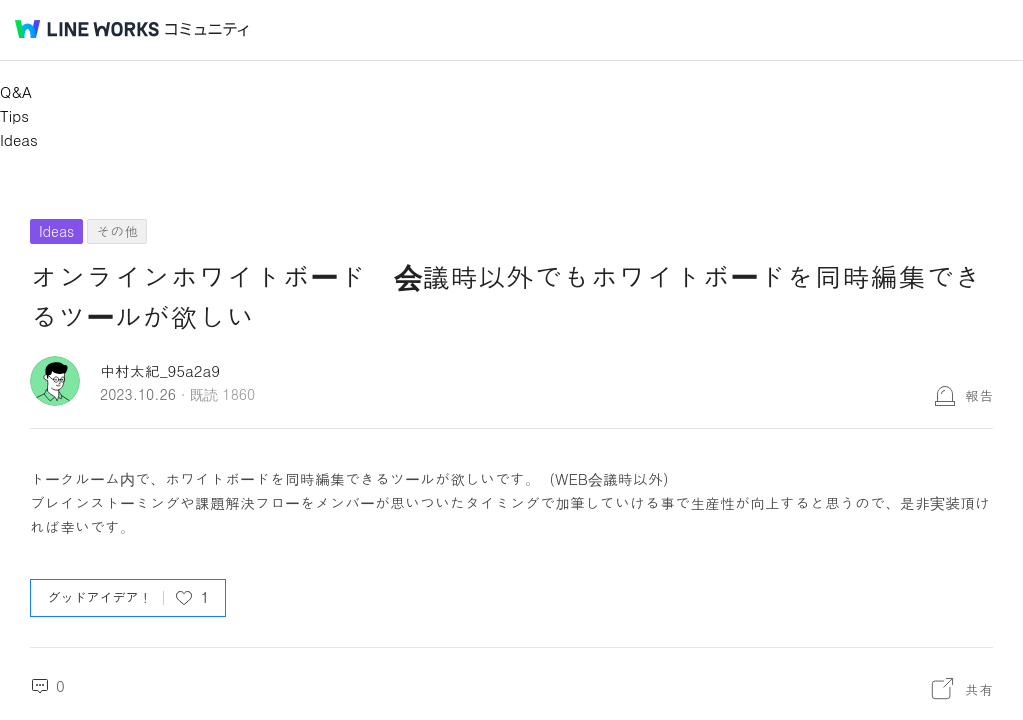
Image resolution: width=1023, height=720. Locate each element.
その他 (117, 231)
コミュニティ (207, 29)
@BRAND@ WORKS (87, 29)
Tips (14, 115)
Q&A (16, 91)
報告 (979, 395)
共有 (979, 689)
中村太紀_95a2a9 (160, 370)
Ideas (19, 139)
